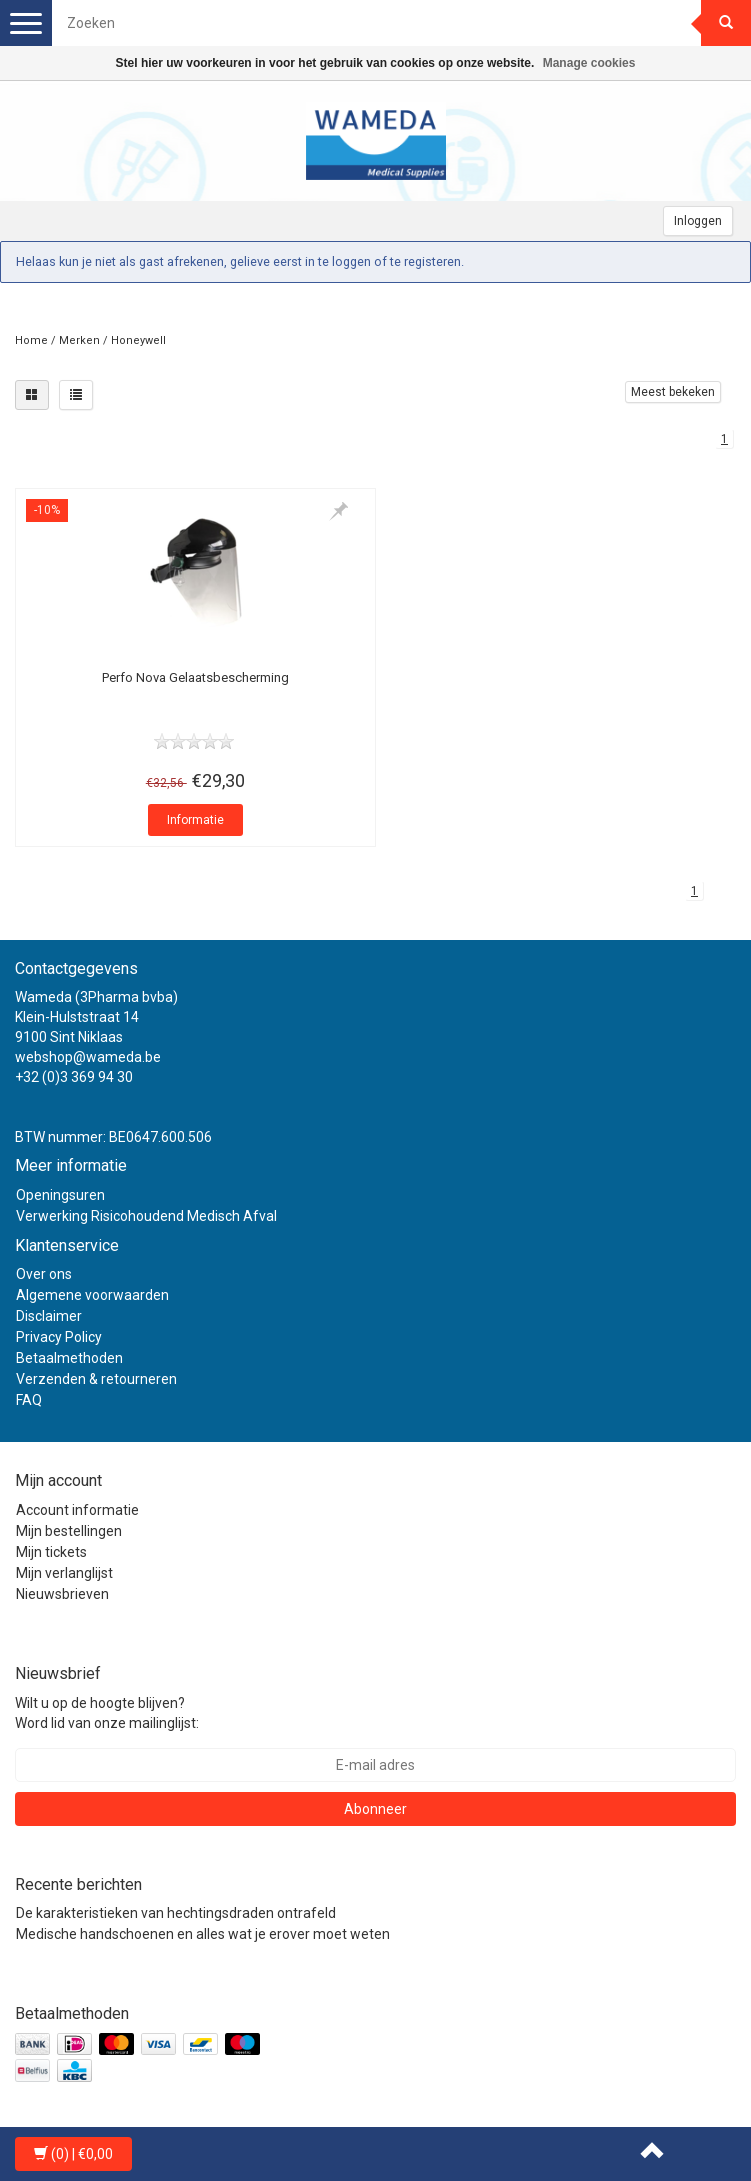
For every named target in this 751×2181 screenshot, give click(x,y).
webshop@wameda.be (88, 1057)
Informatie (195, 820)
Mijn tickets (51, 1552)
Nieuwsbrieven (62, 1594)
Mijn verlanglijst (64, 1573)
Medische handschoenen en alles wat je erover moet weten (203, 1934)
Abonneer (375, 1809)
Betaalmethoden (69, 1358)
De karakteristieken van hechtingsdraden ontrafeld (176, 1913)
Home (31, 340)
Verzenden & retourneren (96, 1379)
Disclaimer (49, 1316)
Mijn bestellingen (69, 1531)
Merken (79, 340)
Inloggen (698, 221)
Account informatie (77, 1510)
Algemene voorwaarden (92, 1295)
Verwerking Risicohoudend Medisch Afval (146, 1216)
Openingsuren (60, 1195)
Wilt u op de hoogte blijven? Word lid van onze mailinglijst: (107, 1713)
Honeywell (138, 340)
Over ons (44, 1274)
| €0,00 (73, 2154)
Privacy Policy (59, 1337)
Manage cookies (589, 63)
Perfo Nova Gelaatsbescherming (195, 677)
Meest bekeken (673, 392)
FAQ (29, 1400)
